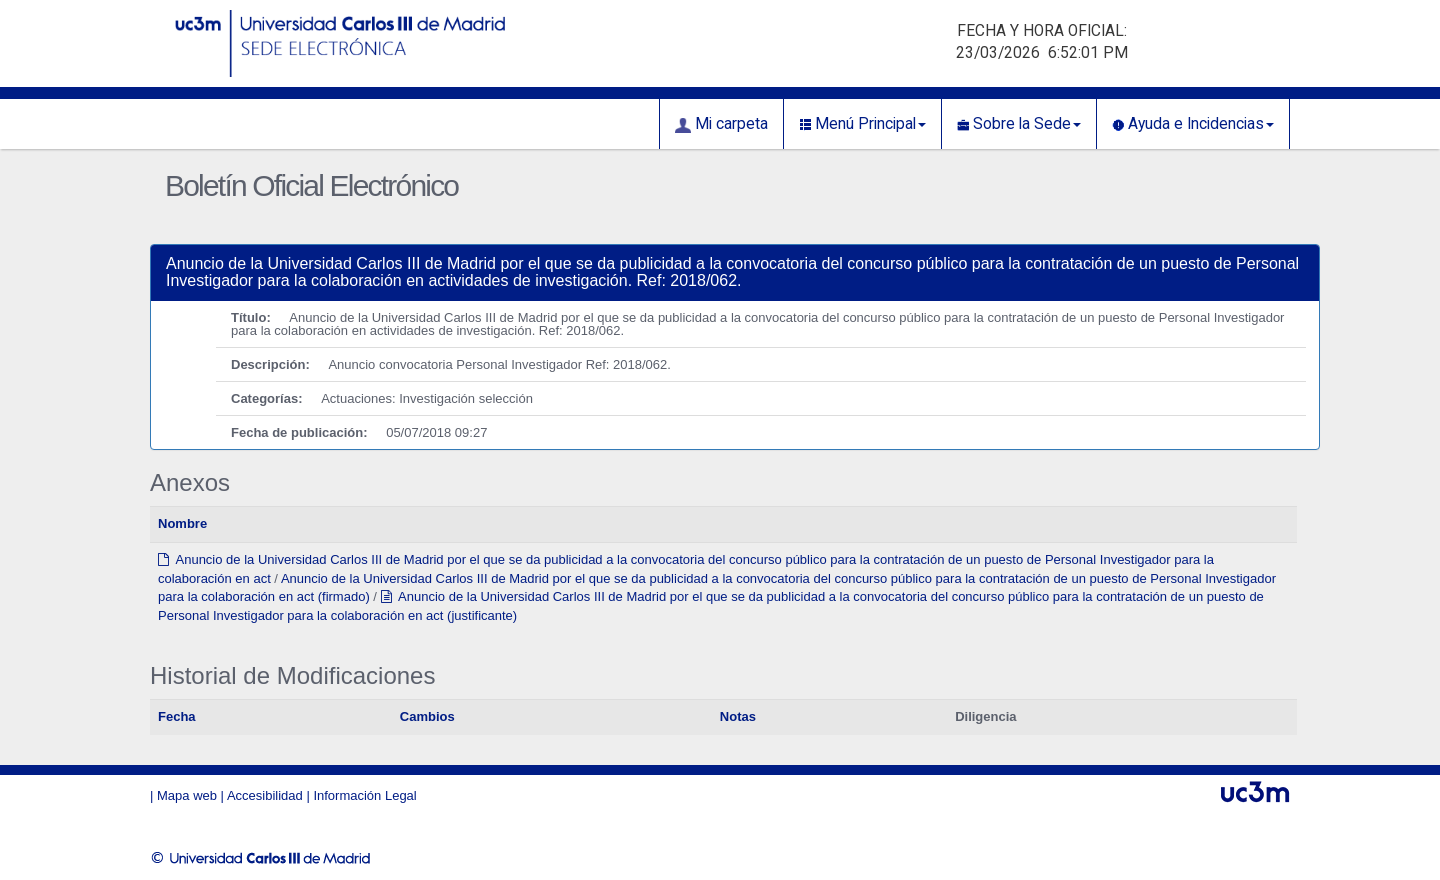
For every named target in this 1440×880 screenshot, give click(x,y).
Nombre (182, 523)
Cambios (427, 716)
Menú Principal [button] (862, 124)
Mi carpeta (721, 124)
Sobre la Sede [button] (1019, 124)
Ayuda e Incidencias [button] (1193, 124)
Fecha (177, 716)
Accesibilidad (265, 795)
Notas (738, 716)
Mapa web (187, 795)
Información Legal (364, 795)
